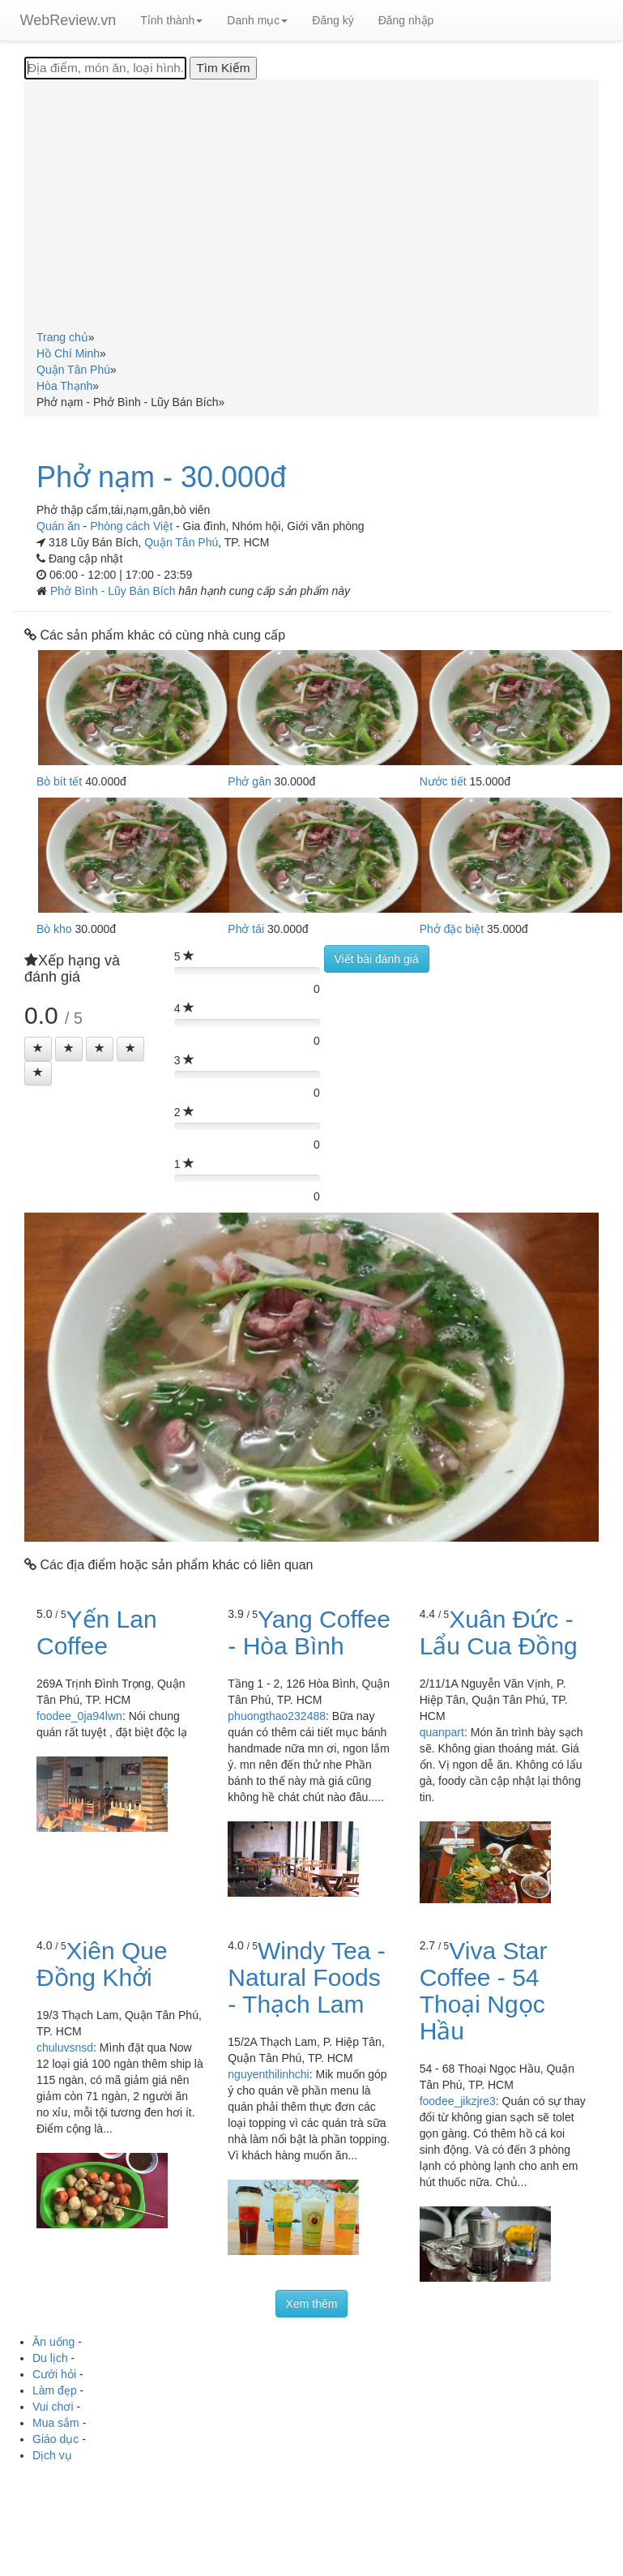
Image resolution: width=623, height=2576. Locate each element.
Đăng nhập (406, 20)
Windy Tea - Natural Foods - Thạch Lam (306, 1977)
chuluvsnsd (64, 2047)
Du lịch (50, 2357)
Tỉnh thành (171, 20)
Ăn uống (53, 2341)
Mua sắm (55, 2422)
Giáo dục (55, 2439)
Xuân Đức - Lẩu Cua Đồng (499, 1632)
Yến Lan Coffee (96, 1632)
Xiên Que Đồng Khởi (102, 1964)
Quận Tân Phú (181, 542)
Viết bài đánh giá (377, 958)
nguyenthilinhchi (268, 2074)
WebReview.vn (68, 20)
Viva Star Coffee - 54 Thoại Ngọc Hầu (484, 1990)
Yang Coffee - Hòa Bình (309, 1632)
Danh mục (257, 20)
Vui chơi (53, 2406)
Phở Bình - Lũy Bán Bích (114, 590)
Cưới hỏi (54, 2374)
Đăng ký (332, 20)
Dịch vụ (52, 2455)
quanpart (442, 1732)
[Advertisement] (312, 207)
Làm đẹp (54, 2390)
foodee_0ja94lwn (79, 1715)
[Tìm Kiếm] (223, 68)
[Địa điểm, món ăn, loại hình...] (105, 68)
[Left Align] (38, 1049)
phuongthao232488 (277, 1715)
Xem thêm (312, 2303)
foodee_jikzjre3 (458, 2101)
